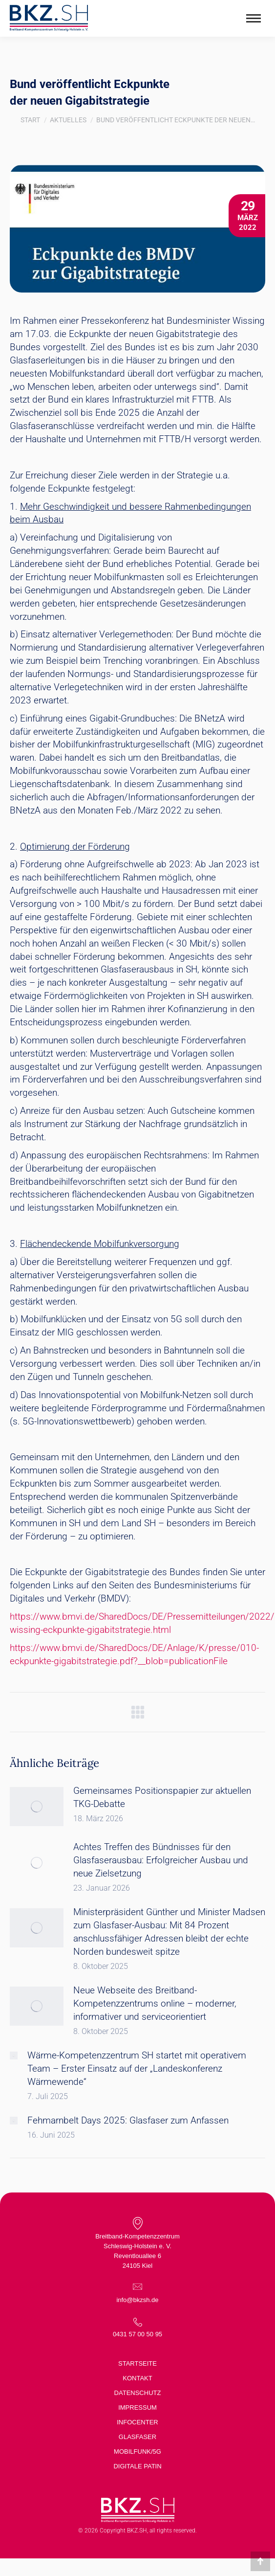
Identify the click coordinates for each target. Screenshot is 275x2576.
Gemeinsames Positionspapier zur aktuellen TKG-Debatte (162, 1797)
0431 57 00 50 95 (137, 2334)
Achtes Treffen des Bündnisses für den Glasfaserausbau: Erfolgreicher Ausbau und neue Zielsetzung (160, 1860)
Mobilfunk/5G (137, 2451)
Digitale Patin (137, 2466)
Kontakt (137, 2378)
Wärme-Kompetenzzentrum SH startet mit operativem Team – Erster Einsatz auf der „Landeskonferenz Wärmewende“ (136, 2068)
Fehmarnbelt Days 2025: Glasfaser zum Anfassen (128, 2120)
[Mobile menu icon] (253, 18)
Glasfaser (137, 2436)
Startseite (137, 2363)
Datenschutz (137, 2392)
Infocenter (137, 2422)
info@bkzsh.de (137, 2300)
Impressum (137, 2407)
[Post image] (36, 1806)
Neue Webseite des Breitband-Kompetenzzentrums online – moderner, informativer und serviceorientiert (154, 2003)
